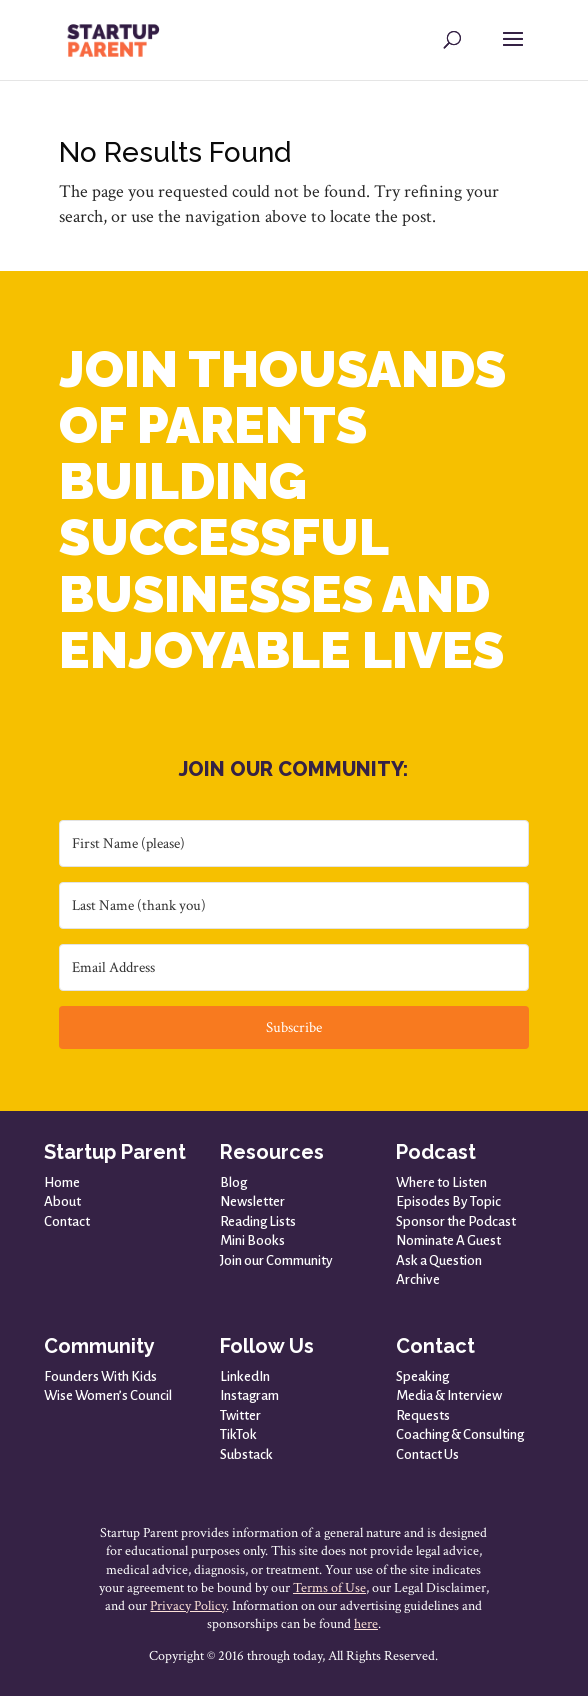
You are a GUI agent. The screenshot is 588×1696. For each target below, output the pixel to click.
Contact (67, 1221)
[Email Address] (294, 967)
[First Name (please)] (294, 843)
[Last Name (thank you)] (294, 905)
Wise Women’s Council (108, 1395)
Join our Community (276, 1260)
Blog (233, 1182)
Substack (246, 1454)
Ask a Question (439, 1260)
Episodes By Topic (448, 1201)
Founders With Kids (100, 1376)
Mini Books (252, 1240)
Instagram (249, 1395)
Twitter (240, 1415)
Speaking (422, 1376)
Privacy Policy (188, 1606)
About (62, 1201)
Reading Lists (258, 1221)
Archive (418, 1279)
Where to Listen (441, 1182)
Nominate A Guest (448, 1240)
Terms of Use (329, 1588)
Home (62, 1182)
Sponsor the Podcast (456, 1221)
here (366, 1624)
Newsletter (252, 1201)
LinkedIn (245, 1376)
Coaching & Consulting (460, 1434)
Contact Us (427, 1454)
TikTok (238, 1434)
